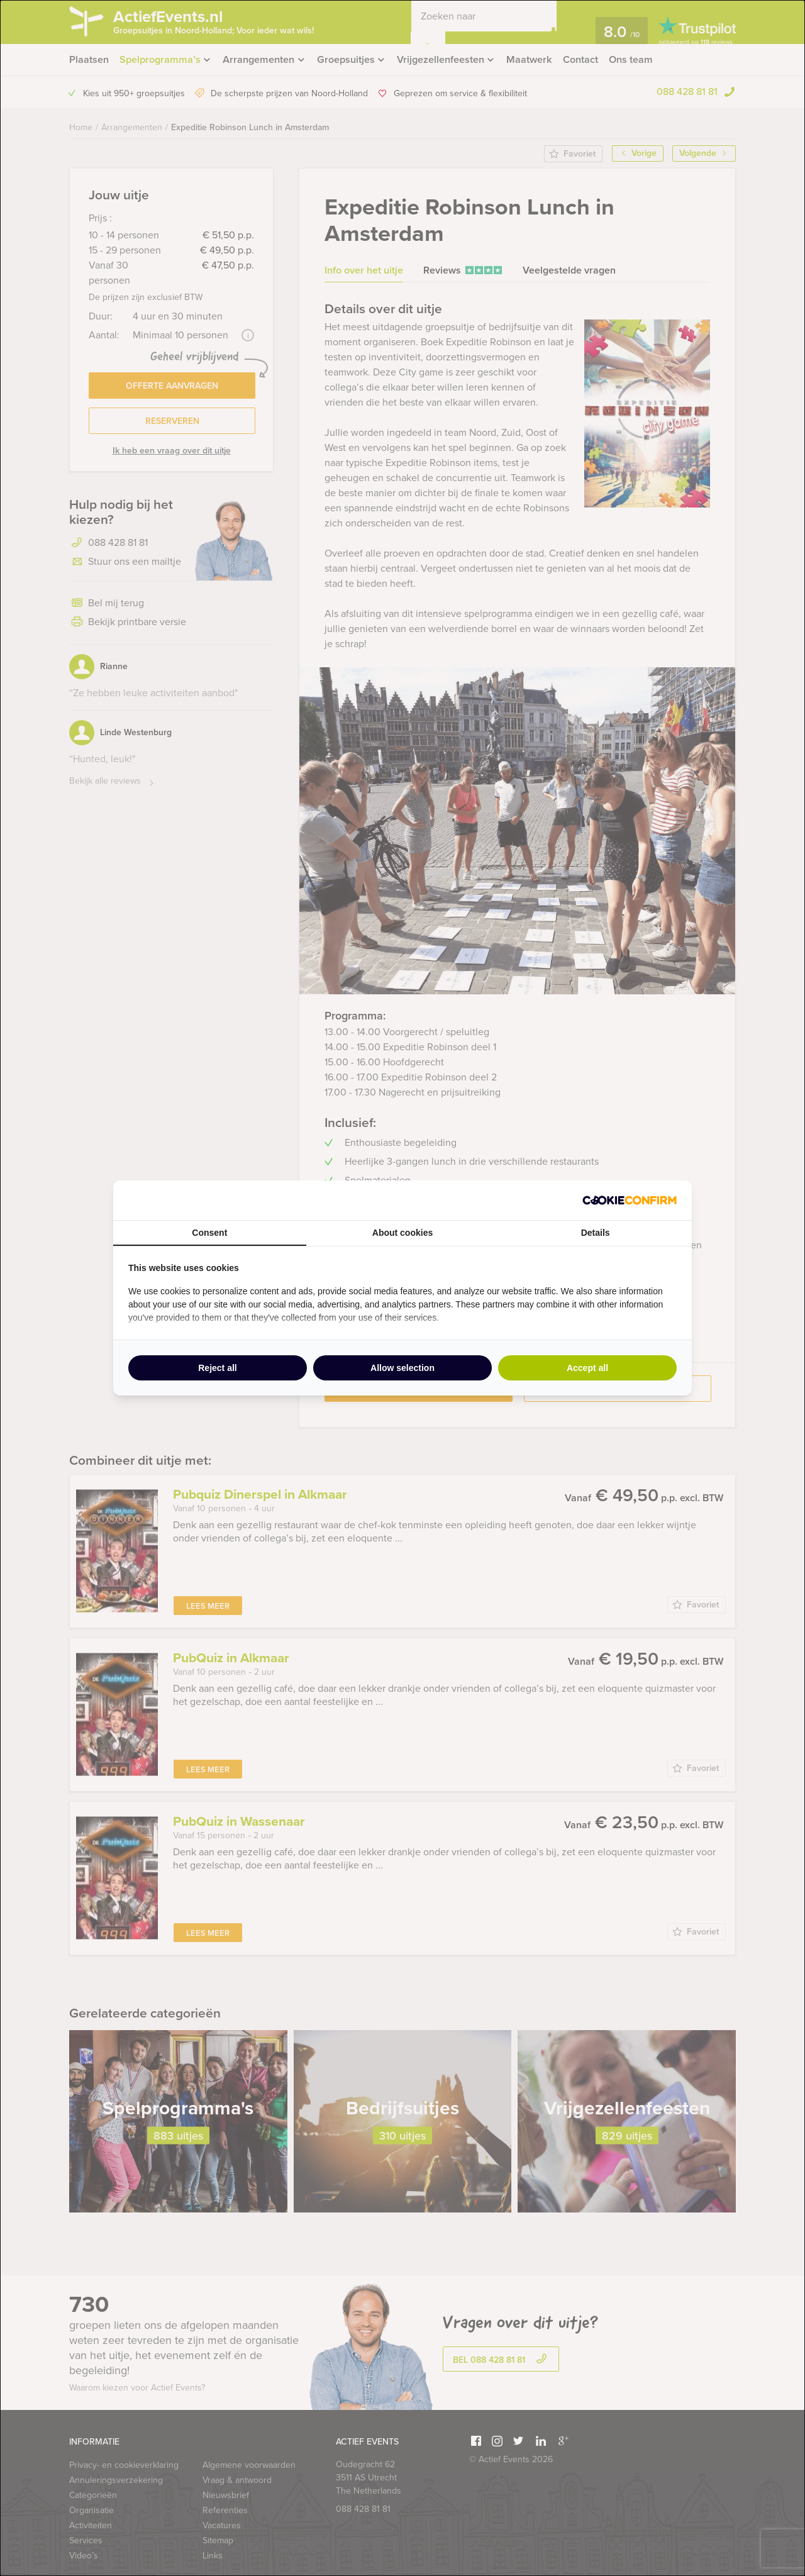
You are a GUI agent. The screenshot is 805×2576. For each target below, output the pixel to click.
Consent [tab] (209, 1233)
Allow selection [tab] (402, 1368)
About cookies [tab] (402, 1233)
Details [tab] (595, 1233)
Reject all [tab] (217, 1368)
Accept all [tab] (587, 1368)
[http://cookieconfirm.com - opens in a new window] (629, 1200)
